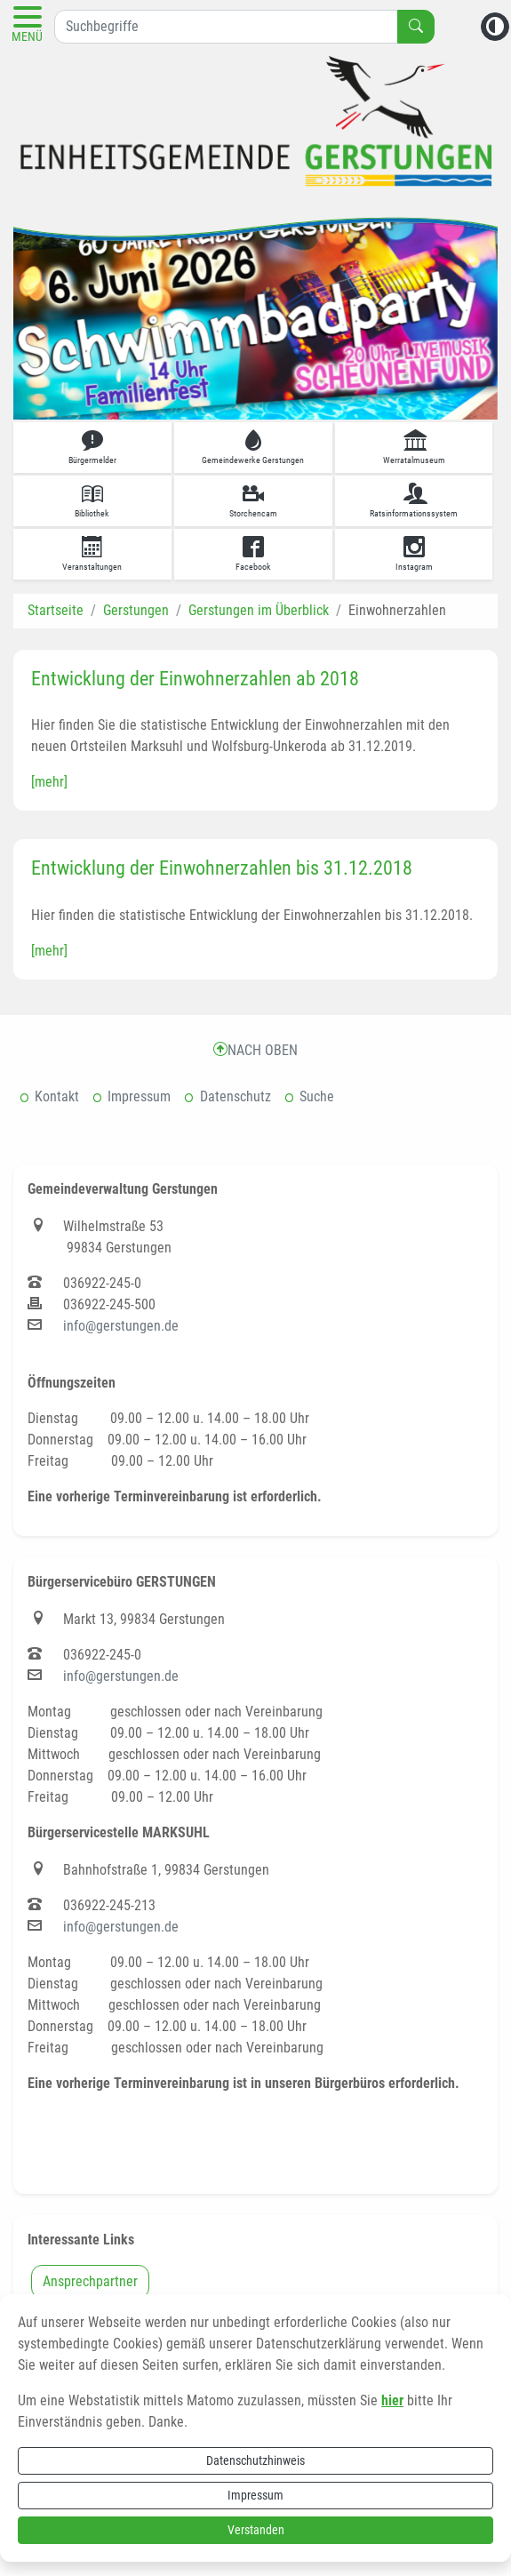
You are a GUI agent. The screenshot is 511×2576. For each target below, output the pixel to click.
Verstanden (256, 2530)
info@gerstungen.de (121, 1325)
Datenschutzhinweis (255, 2460)
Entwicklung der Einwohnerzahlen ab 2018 (195, 679)
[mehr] (49, 781)
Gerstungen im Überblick (258, 610)
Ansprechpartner (90, 2281)
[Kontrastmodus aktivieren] (495, 26)
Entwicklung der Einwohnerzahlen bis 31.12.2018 (221, 868)
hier (392, 2400)
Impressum (255, 2495)
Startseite (56, 610)
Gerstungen (136, 610)
